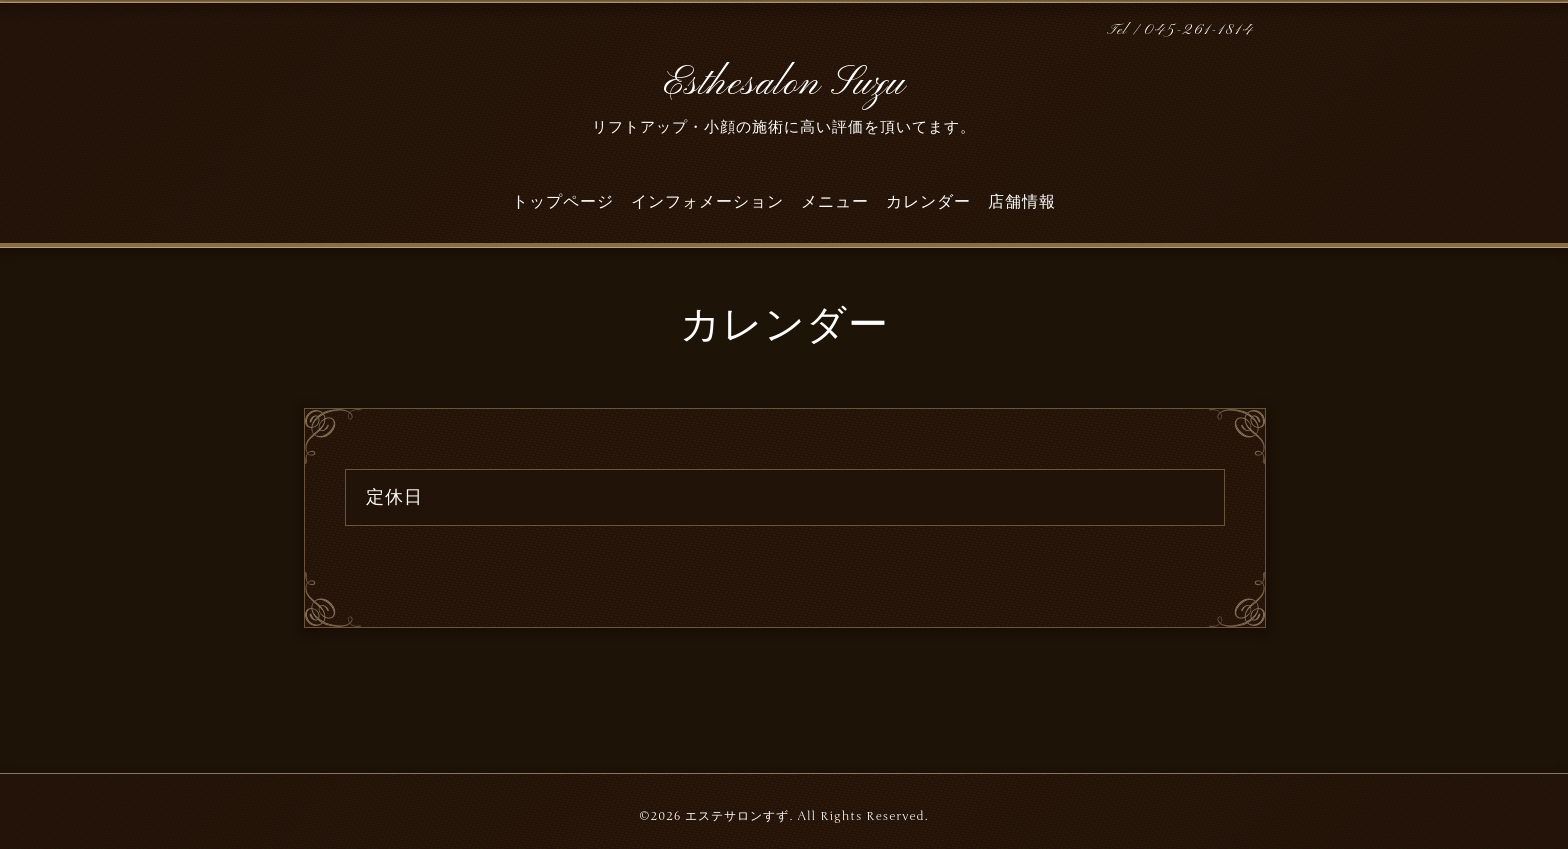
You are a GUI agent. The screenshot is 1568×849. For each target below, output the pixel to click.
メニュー (835, 202)
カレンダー (928, 202)
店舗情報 (1022, 202)
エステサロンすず (737, 816)
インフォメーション (707, 202)
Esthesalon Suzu (784, 84)
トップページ (563, 202)
